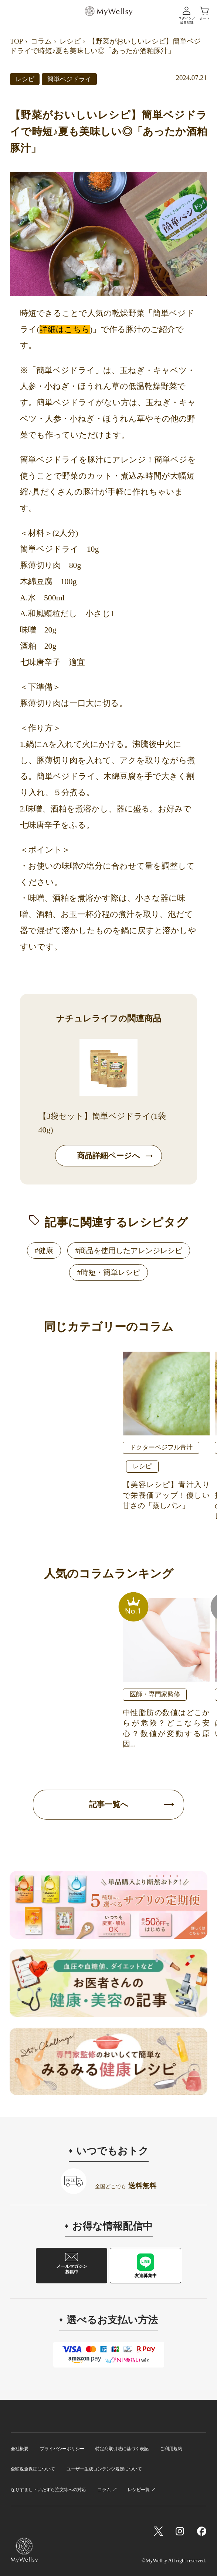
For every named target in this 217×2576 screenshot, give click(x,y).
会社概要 (19, 2448)
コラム (41, 41)
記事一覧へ (108, 1804)
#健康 (44, 1250)
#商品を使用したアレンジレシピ (128, 1250)
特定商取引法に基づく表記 (122, 2448)
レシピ (70, 41)
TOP (16, 41)
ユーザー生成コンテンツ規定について (104, 2469)
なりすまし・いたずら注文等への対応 (48, 2489)
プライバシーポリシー (62, 2448)
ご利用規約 (171, 2448)
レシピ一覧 (139, 2489)
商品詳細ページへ (108, 1155)
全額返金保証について (33, 2469)
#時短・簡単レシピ (108, 1272)
